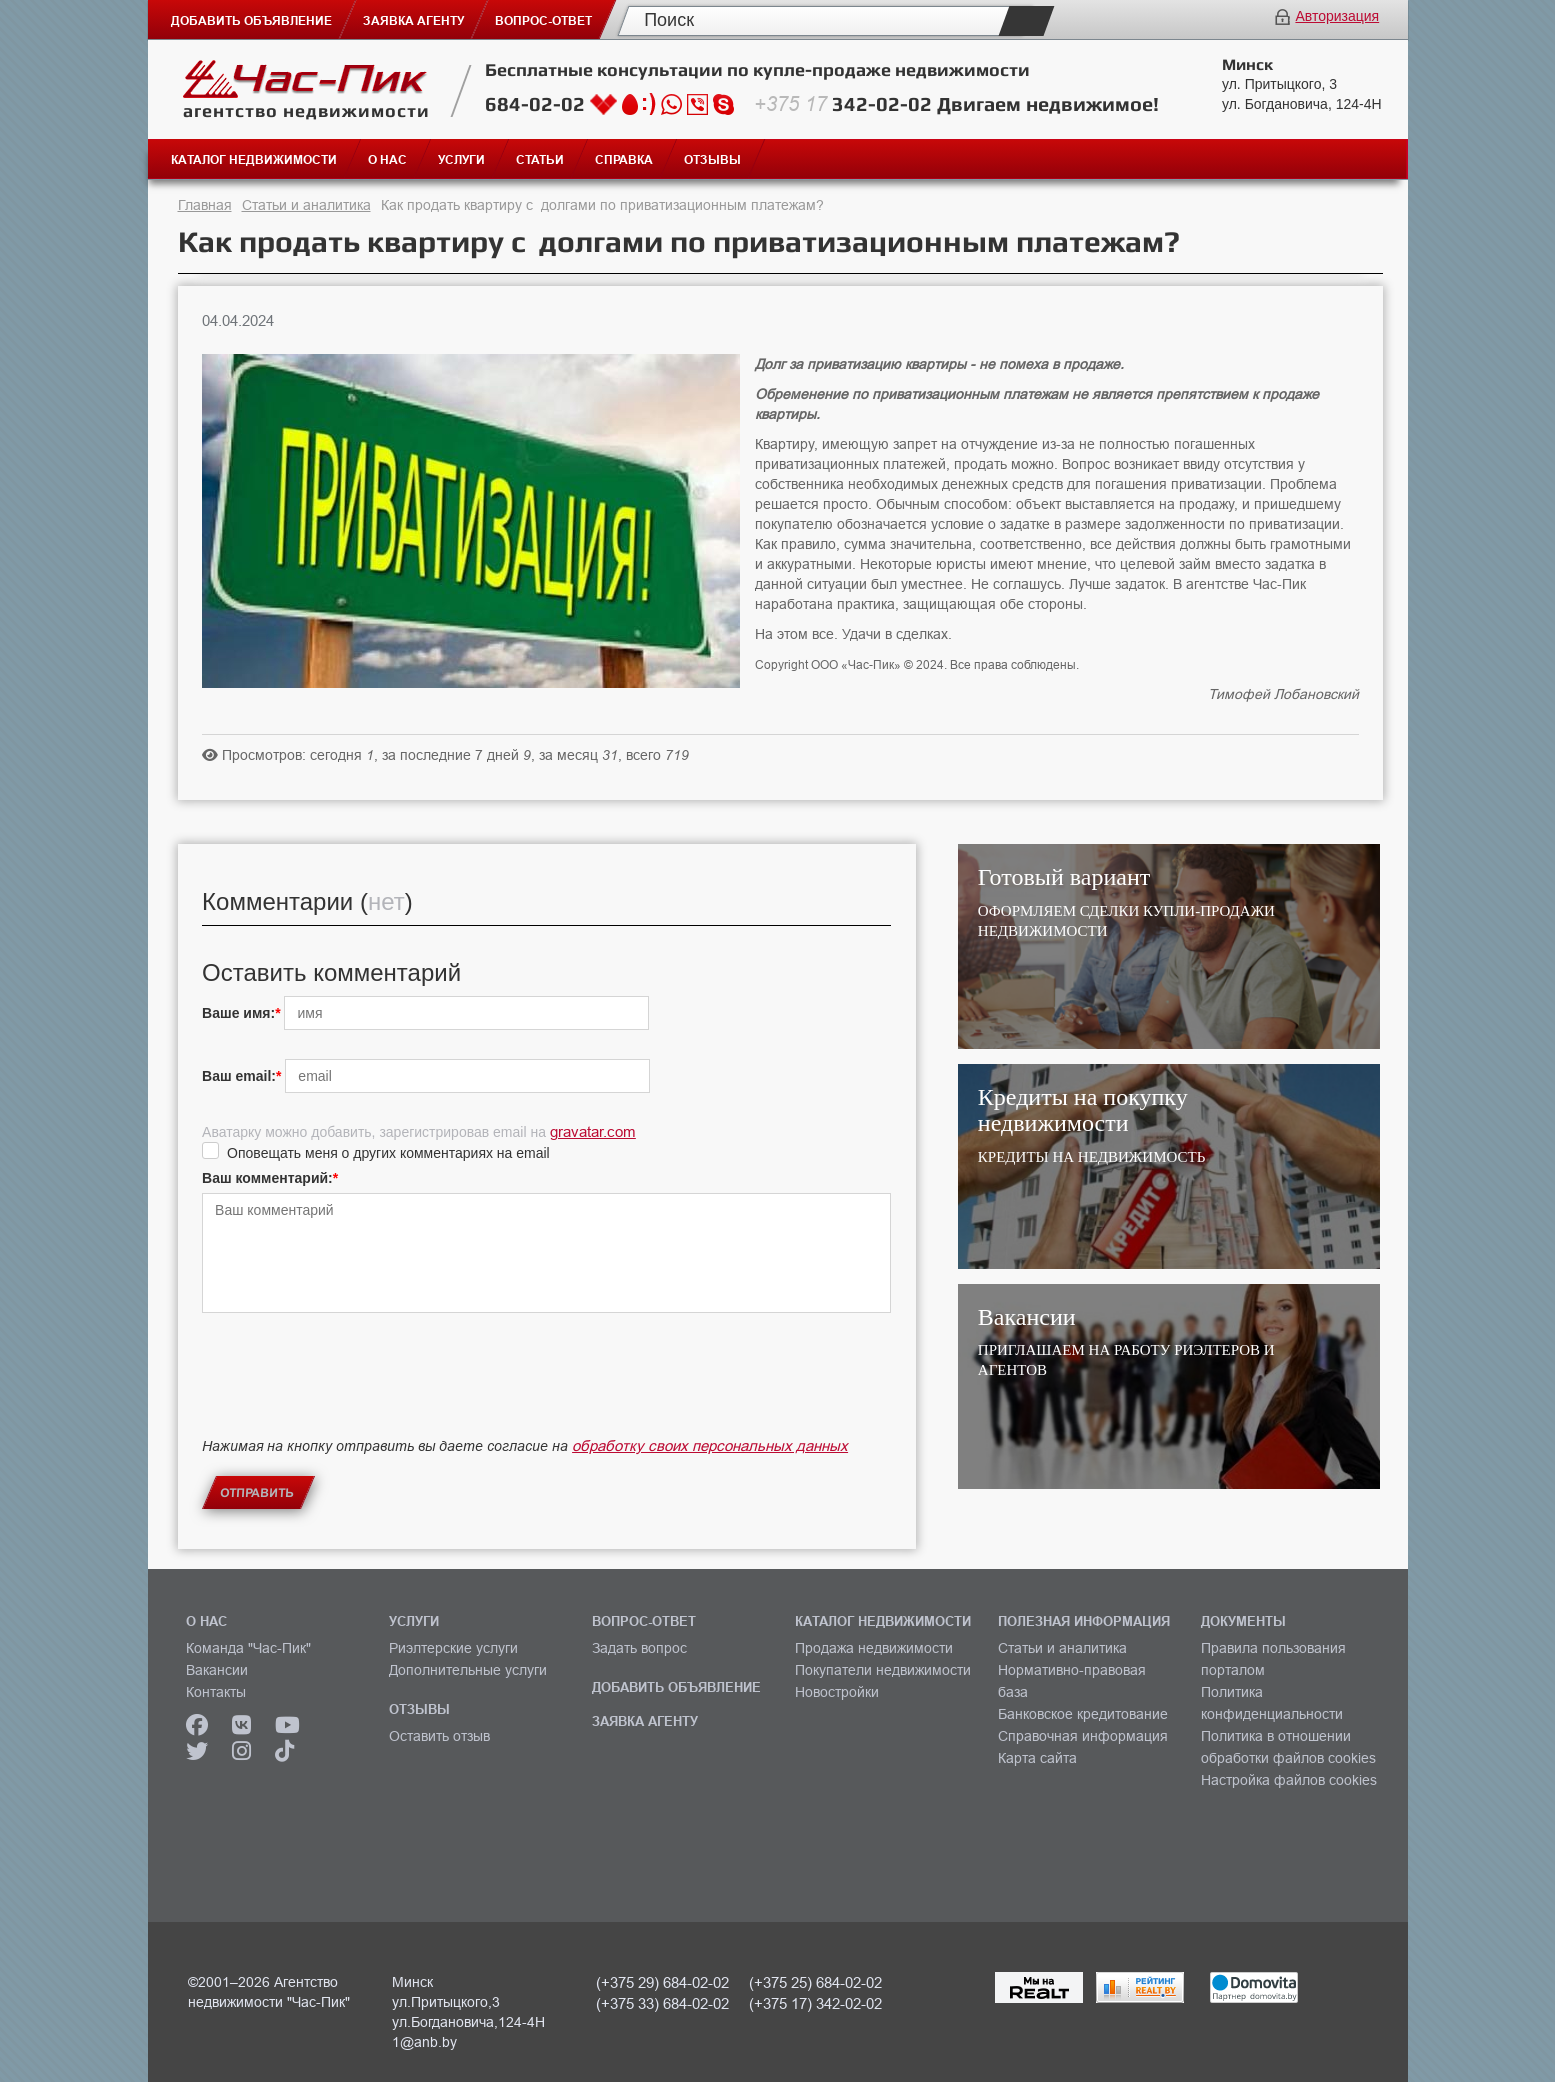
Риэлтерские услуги (453, 1648)
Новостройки (837, 1692)
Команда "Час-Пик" (248, 1648)
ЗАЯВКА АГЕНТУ (645, 1721)
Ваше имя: (238, 1013)
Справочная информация (1083, 1736)
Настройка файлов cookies (1289, 1780)
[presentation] (354, 1392)
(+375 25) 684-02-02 (815, 1982)
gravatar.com (593, 1131)
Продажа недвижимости (874, 1648)
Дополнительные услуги (468, 1670)
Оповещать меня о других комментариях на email (388, 1153)
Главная (205, 205)
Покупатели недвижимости (883, 1670)
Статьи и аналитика (306, 205)
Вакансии (217, 1670)
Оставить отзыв (439, 1736)
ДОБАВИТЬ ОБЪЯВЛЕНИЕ (676, 1687)
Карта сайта (1037, 1758)
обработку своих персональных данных (710, 1445)
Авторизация (1337, 16)
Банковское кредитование (1083, 1714)
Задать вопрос (639, 1648)
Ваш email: (239, 1076)
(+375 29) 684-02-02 (662, 1982)
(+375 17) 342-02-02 (815, 2003)
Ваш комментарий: (267, 1178)
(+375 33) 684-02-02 (662, 2003)
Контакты (216, 1692)
